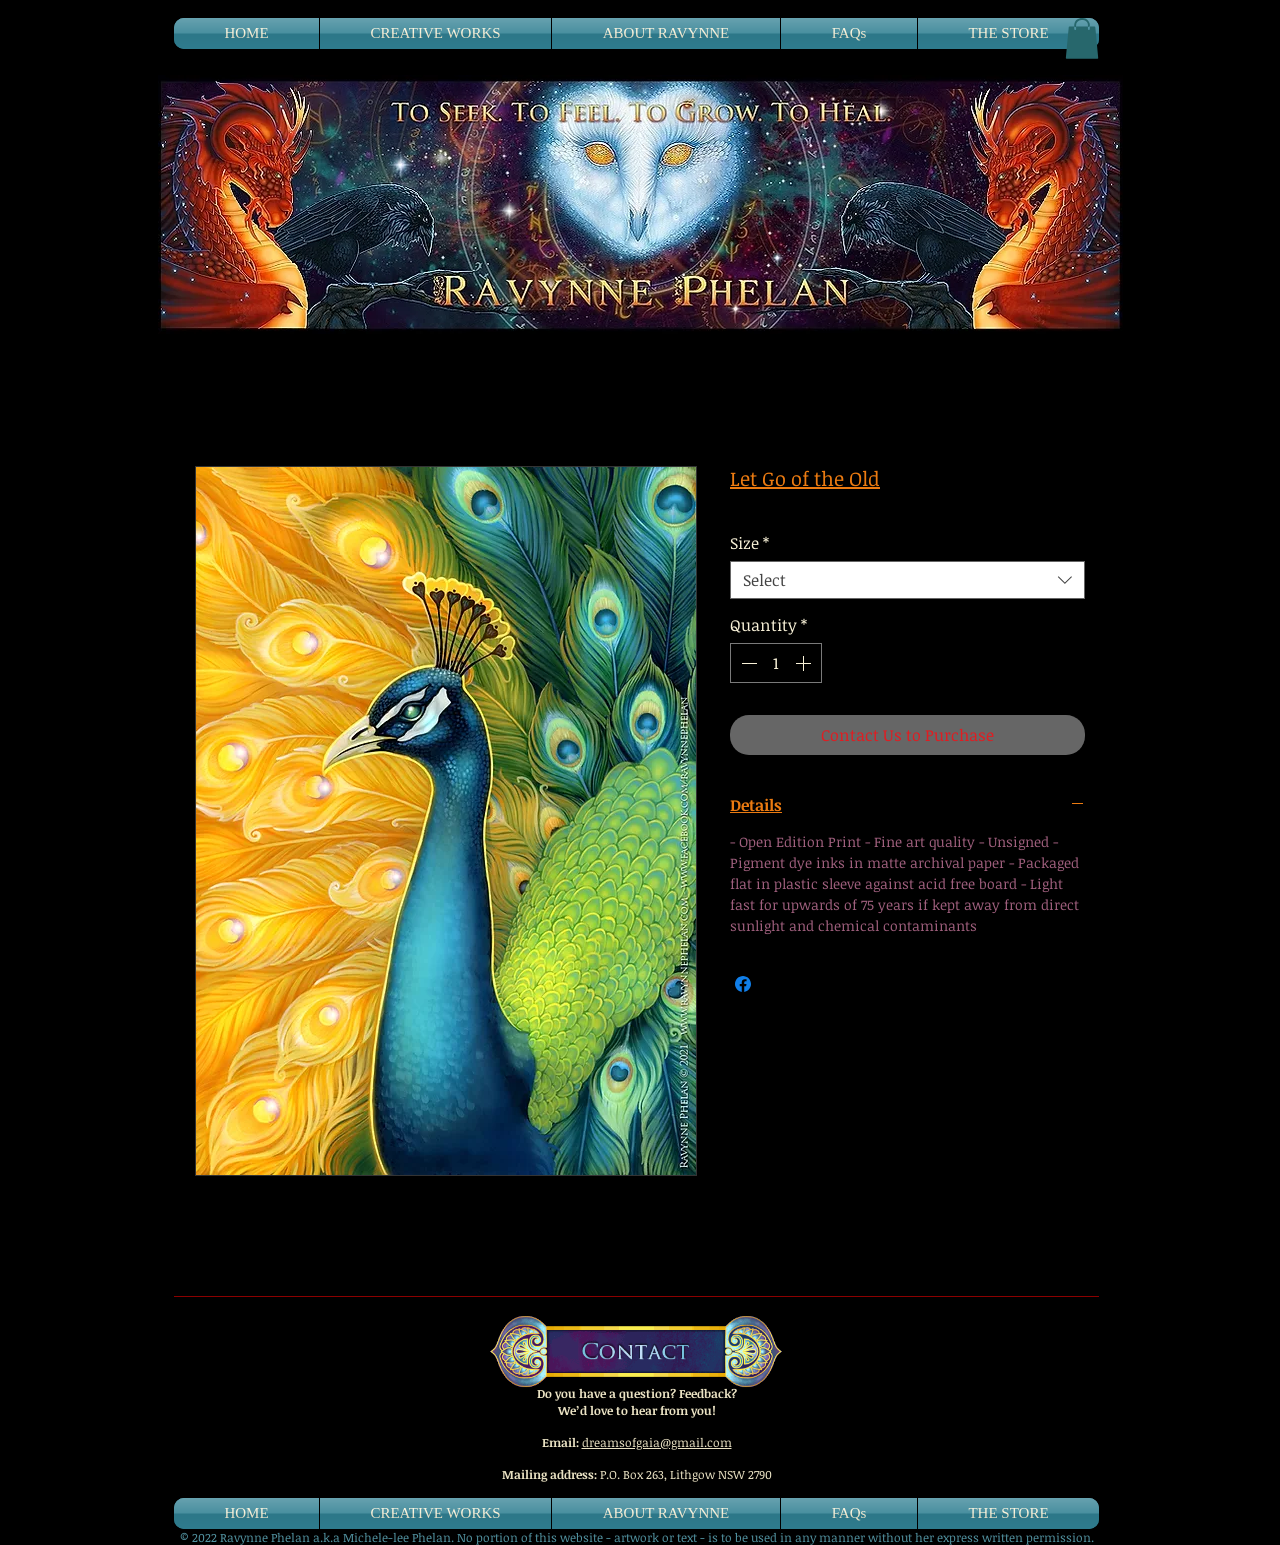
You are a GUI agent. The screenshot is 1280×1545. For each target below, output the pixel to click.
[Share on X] (781, 984)
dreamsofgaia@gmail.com (657, 1442)
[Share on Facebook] (743, 984)
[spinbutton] (776, 663)
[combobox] (907, 580)
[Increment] (805, 663)
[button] (1082, 38)
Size (749, 543)
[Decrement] (747, 663)
